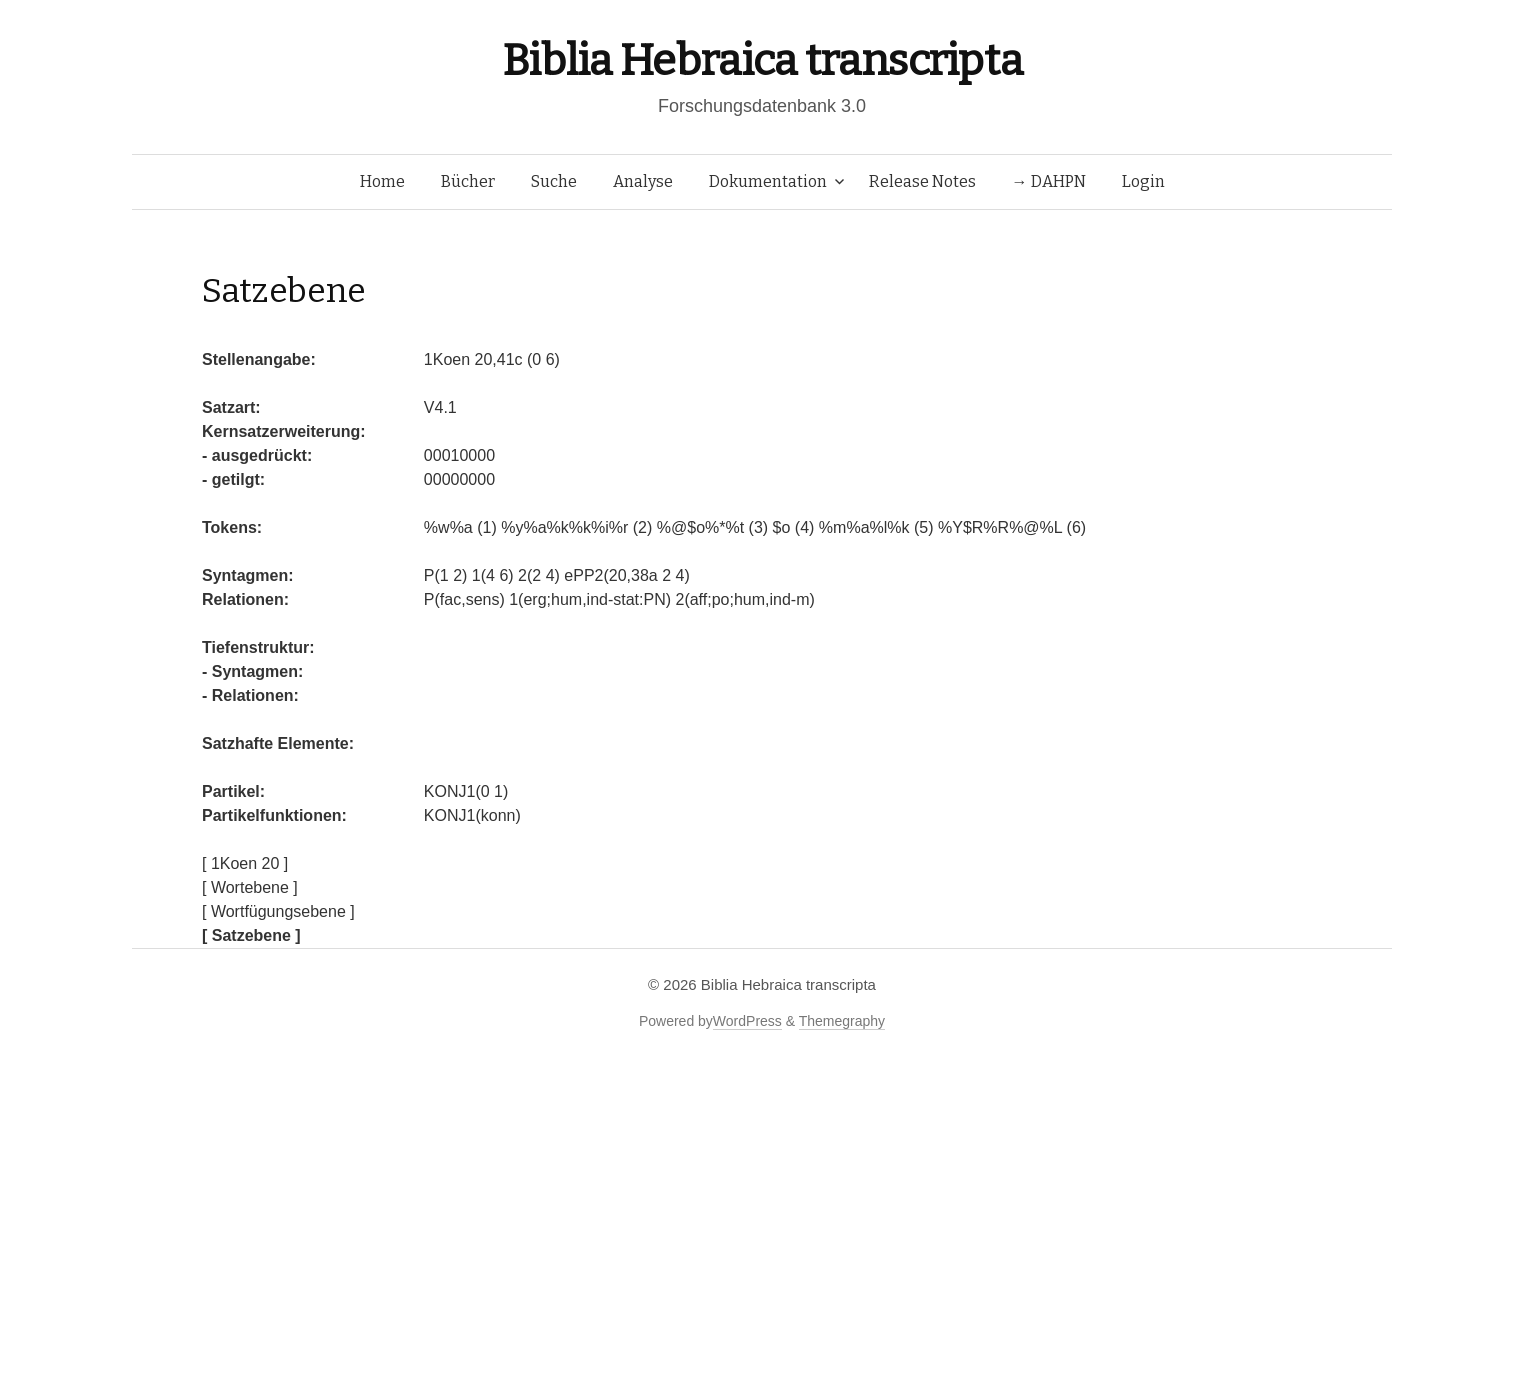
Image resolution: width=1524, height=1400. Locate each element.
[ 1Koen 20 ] (245, 863)
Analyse (643, 181)
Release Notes (922, 181)
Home (382, 181)
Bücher (468, 181)
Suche (554, 181)
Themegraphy (842, 1021)
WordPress (747, 1021)
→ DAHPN (1049, 181)
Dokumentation (768, 181)
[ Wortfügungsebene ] (278, 911)
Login (1143, 181)
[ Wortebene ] (250, 887)
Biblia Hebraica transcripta (762, 60)
